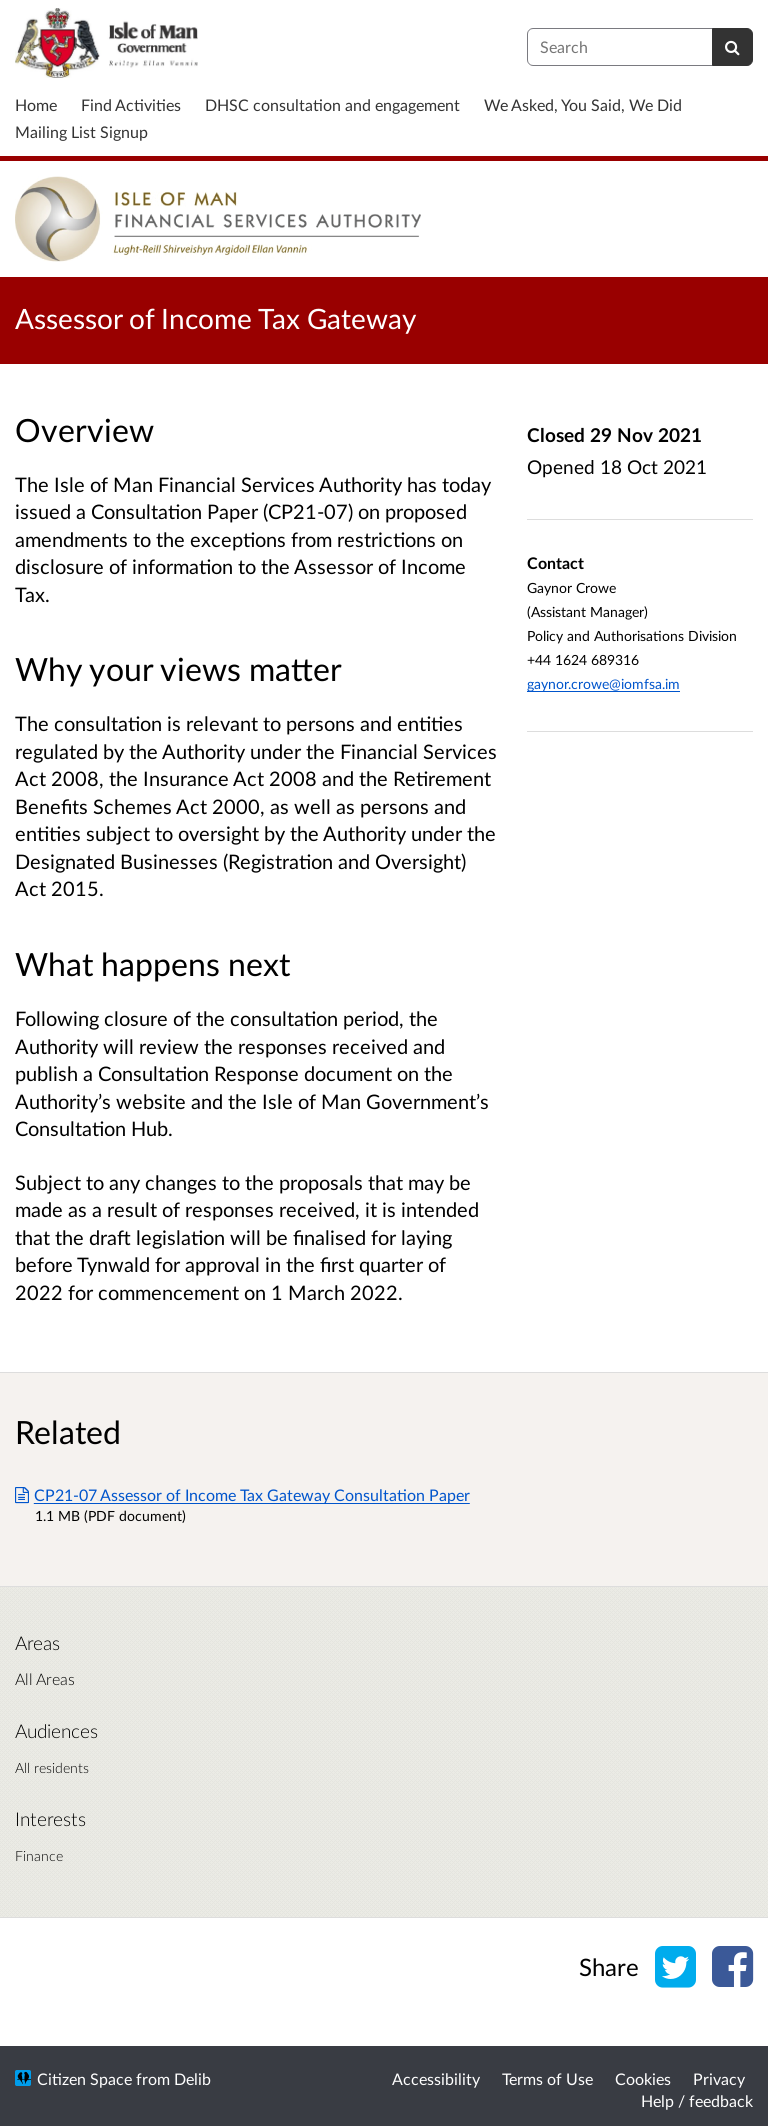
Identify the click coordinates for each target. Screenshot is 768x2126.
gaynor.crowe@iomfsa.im (603, 683)
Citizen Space (84, 2078)
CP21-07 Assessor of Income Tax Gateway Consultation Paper (242, 1494)
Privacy (719, 2078)
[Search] (732, 47)
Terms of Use (547, 2078)
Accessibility (436, 2078)
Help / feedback (697, 2100)
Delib (192, 2078)
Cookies (643, 2078)
